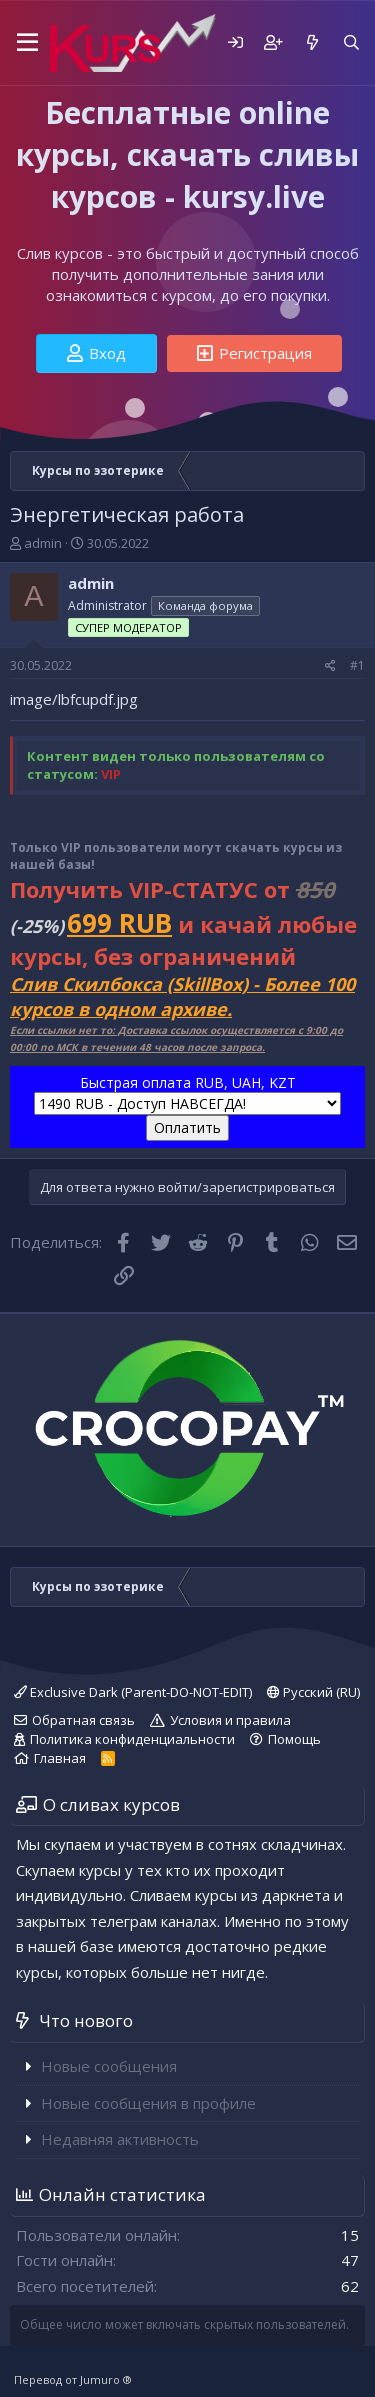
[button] (24, 43)
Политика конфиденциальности (132, 1739)
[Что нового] (311, 42)
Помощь (294, 1739)
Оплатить (187, 1127)
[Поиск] (351, 42)
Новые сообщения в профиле (148, 2103)
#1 (357, 665)
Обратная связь (83, 1720)
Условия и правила (230, 1720)
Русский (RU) (313, 1692)
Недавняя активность (120, 2139)
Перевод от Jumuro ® (73, 2379)
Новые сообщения (109, 2066)
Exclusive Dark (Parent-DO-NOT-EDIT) (133, 1692)
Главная (60, 1758)
